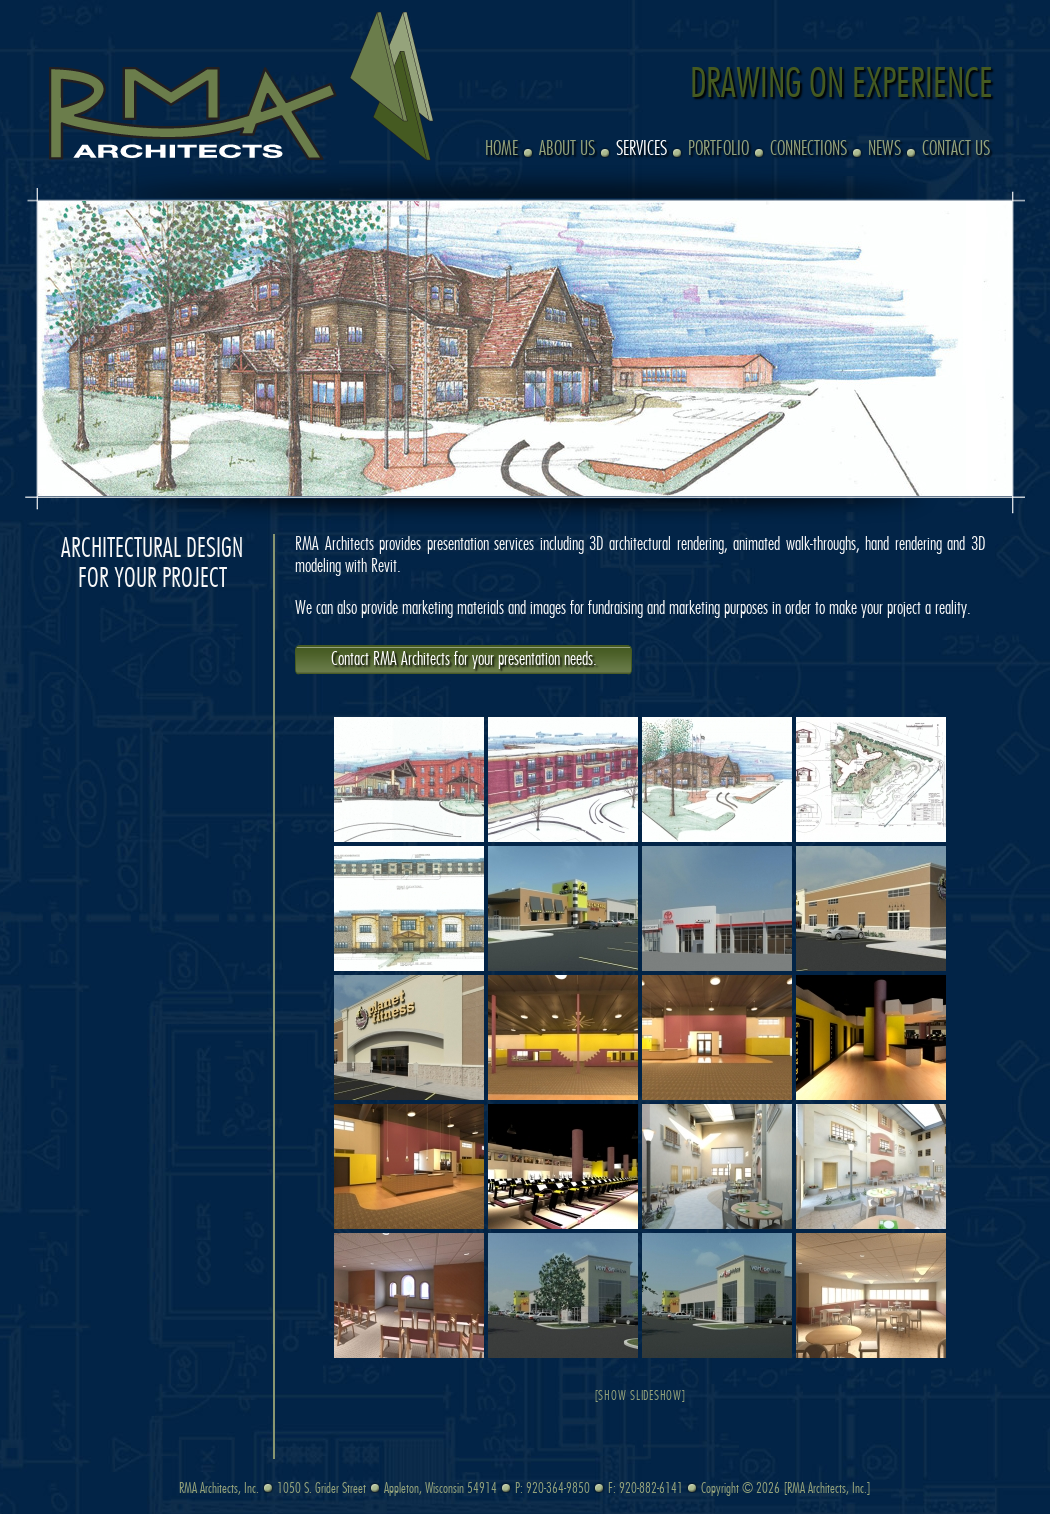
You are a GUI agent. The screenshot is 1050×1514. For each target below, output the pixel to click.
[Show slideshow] (640, 1396)
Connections (808, 149)
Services (641, 149)
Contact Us (956, 149)
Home (501, 149)
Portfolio (718, 149)
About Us (567, 149)
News (884, 149)
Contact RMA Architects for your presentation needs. (464, 660)
